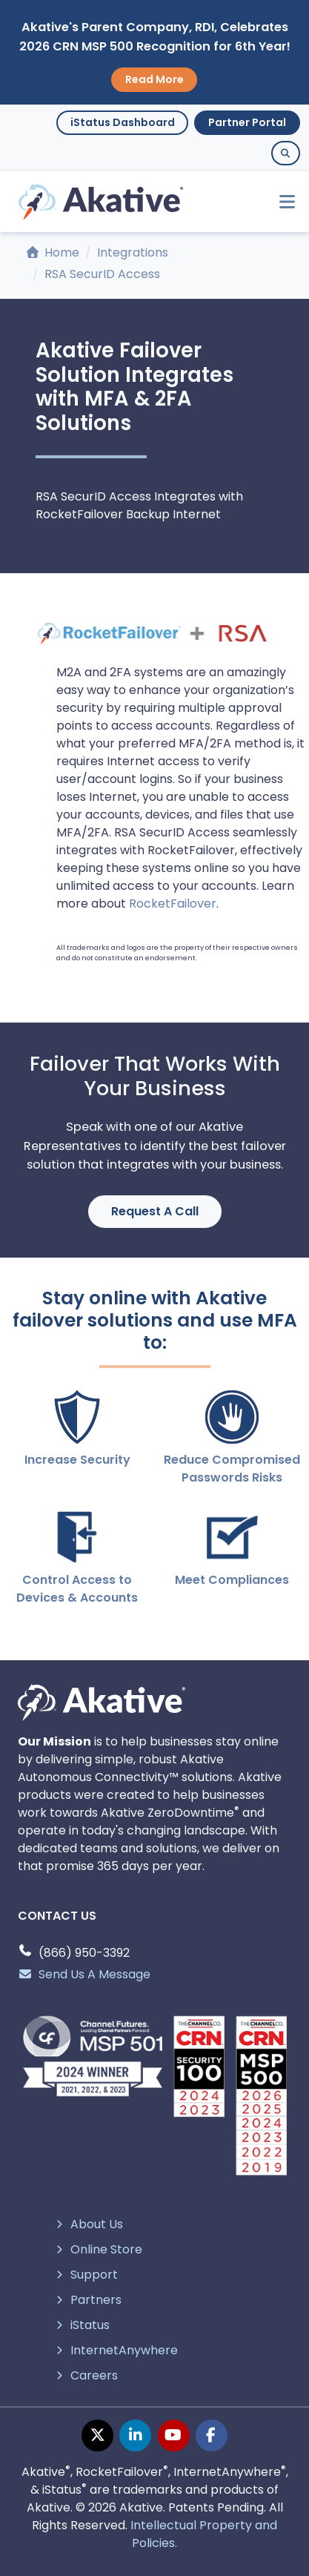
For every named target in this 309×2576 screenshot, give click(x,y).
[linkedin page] (135, 2435)
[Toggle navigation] (280, 202)
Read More (154, 79)
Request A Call (155, 1211)
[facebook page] (211, 2435)
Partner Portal (247, 122)
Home (53, 252)
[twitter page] (97, 2435)
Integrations (132, 252)
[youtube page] (174, 2435)
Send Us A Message (84, 1974)
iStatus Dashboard (122, 122)
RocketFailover (172, 903)
